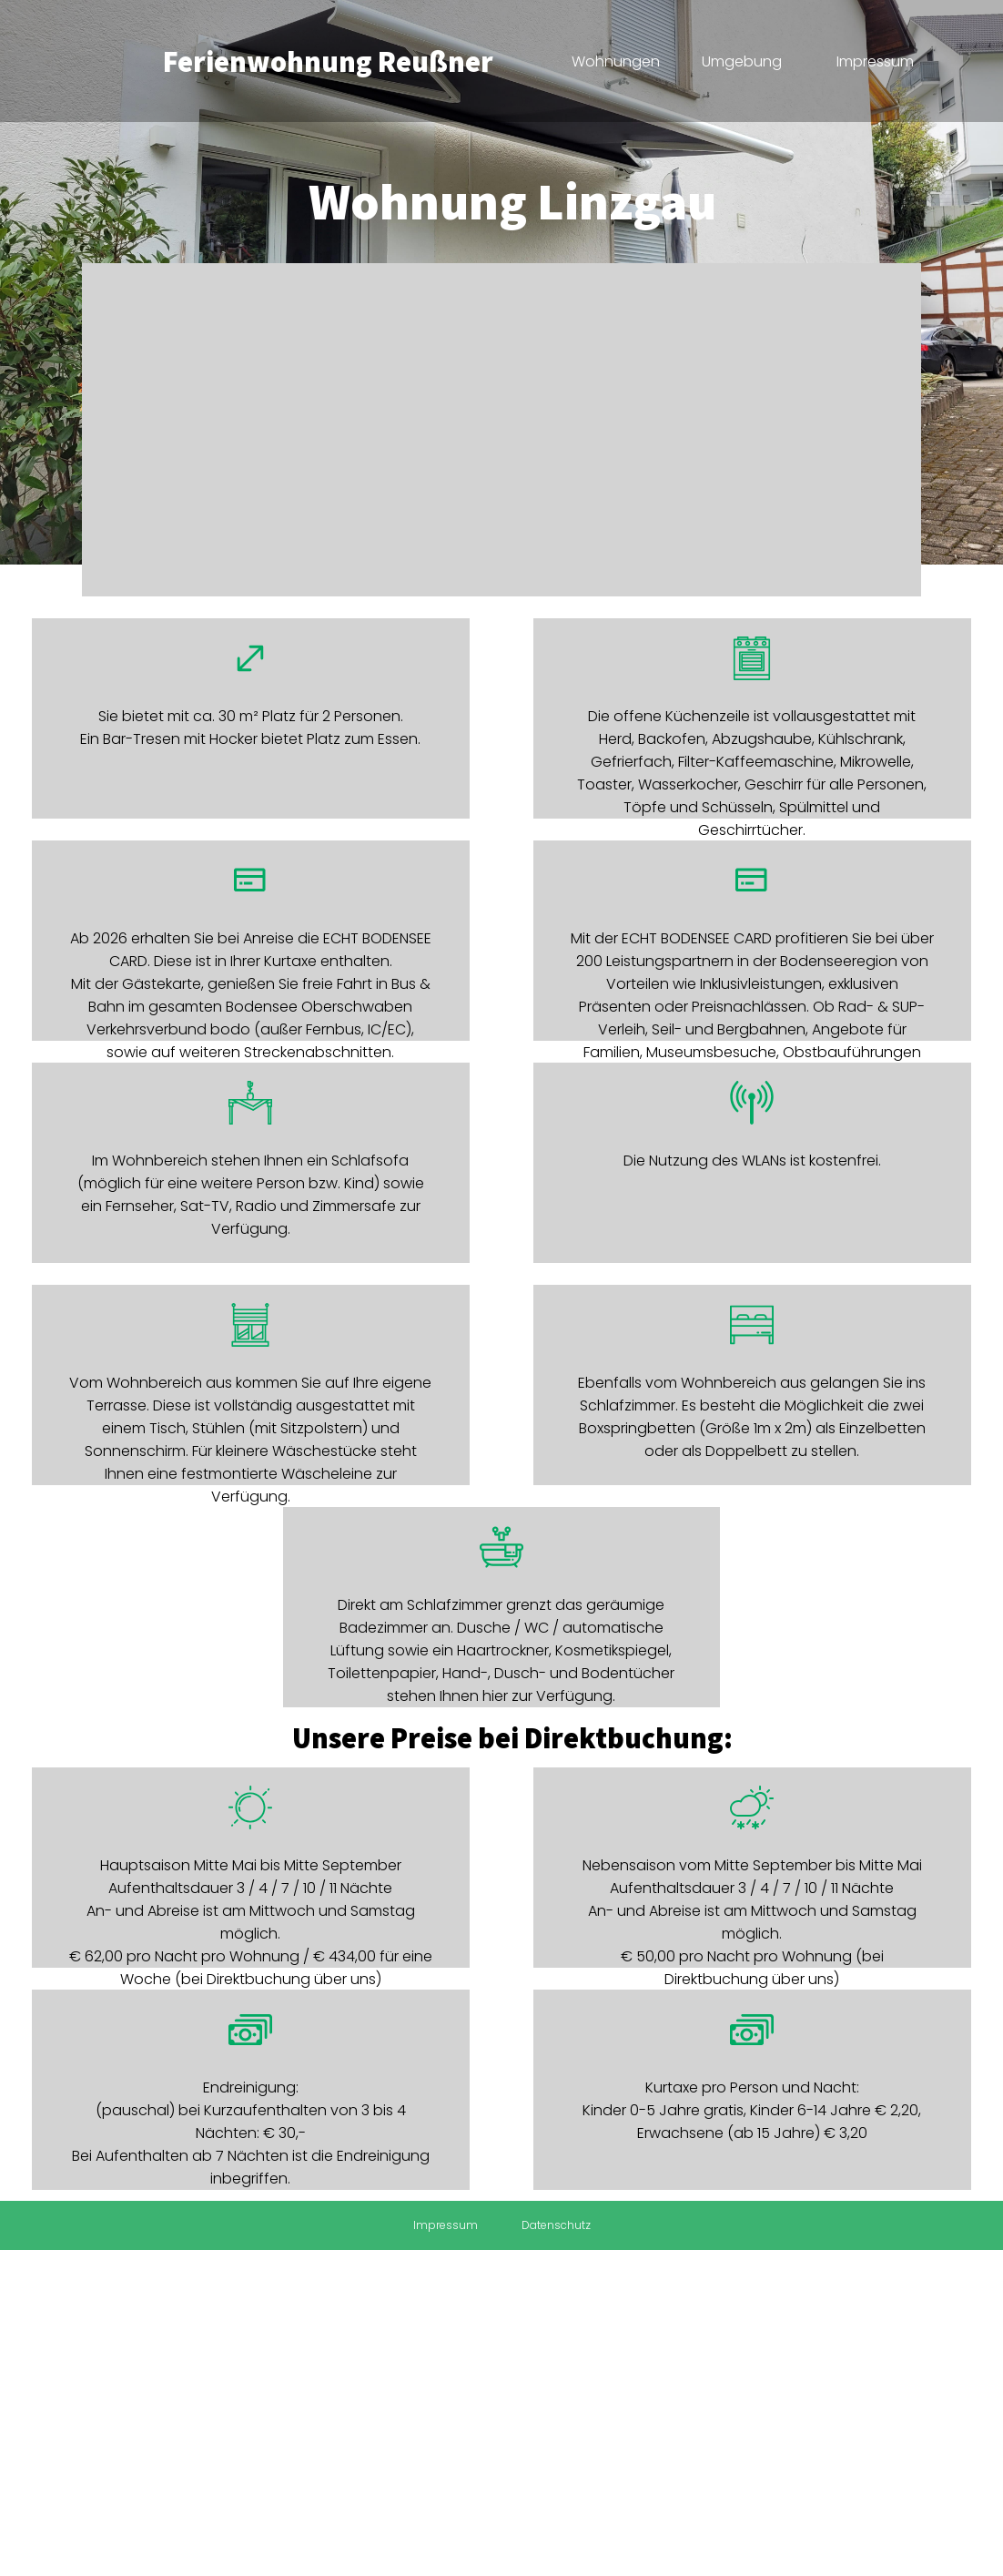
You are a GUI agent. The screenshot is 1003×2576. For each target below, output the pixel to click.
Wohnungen (616, 61)
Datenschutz (556, 2225)
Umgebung (742, 61)
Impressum (875, 61)
